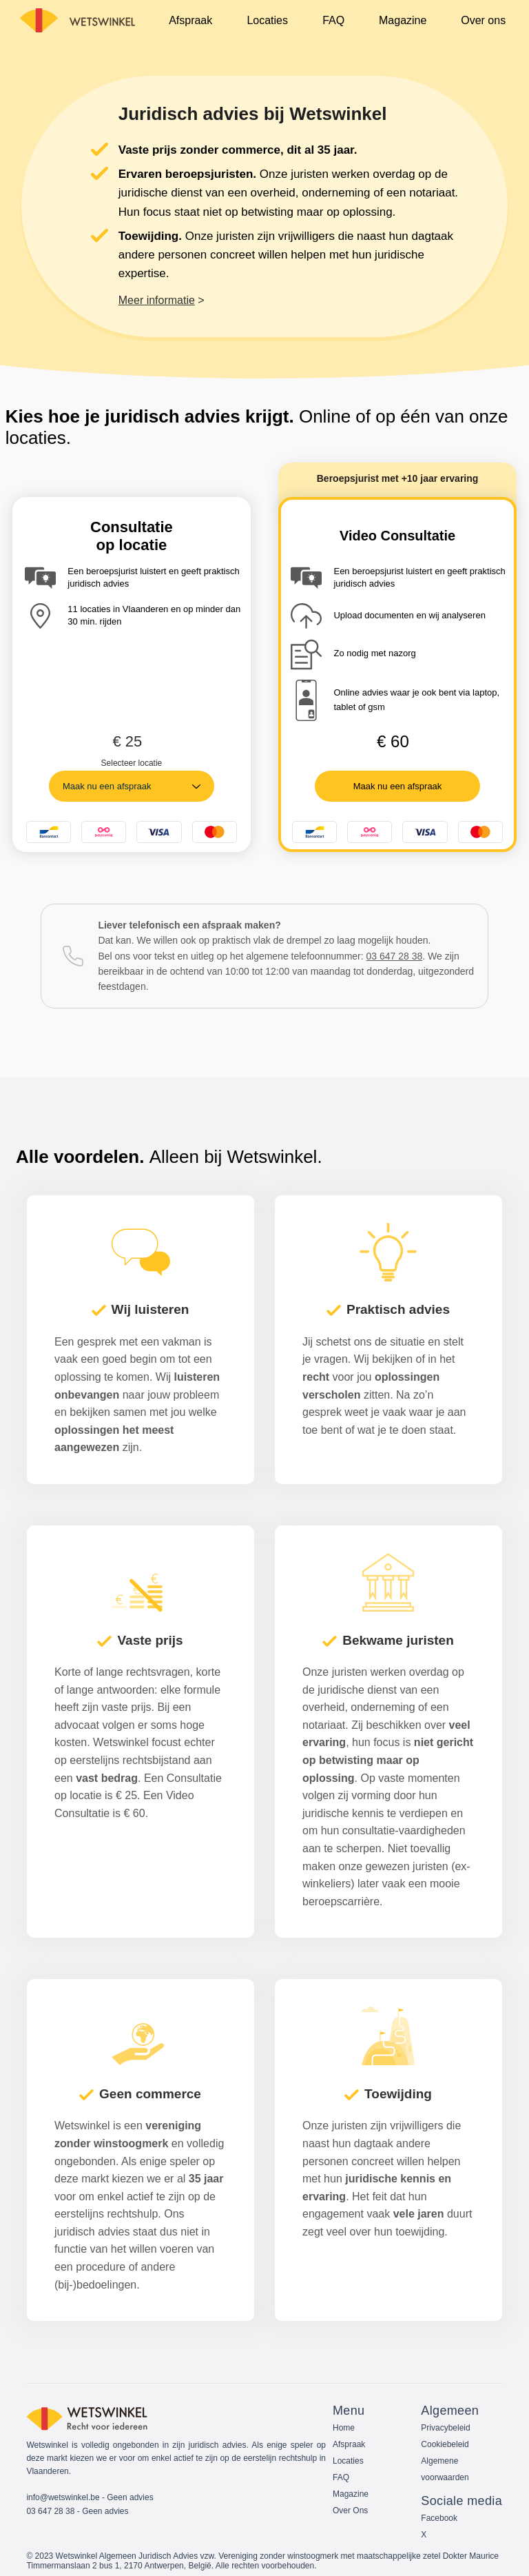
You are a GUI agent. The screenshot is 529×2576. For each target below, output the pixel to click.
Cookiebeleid (444, 2444)
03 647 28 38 (394, 956)
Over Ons (350, 2510)
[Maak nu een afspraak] (397, 786)
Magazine (351, 2494)
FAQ (341, 2477)
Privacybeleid (445, 2428)
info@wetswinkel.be (62, 2497)
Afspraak (349, 2444)
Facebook (439, 2518)
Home (344, 2428)
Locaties (348, 2461)
